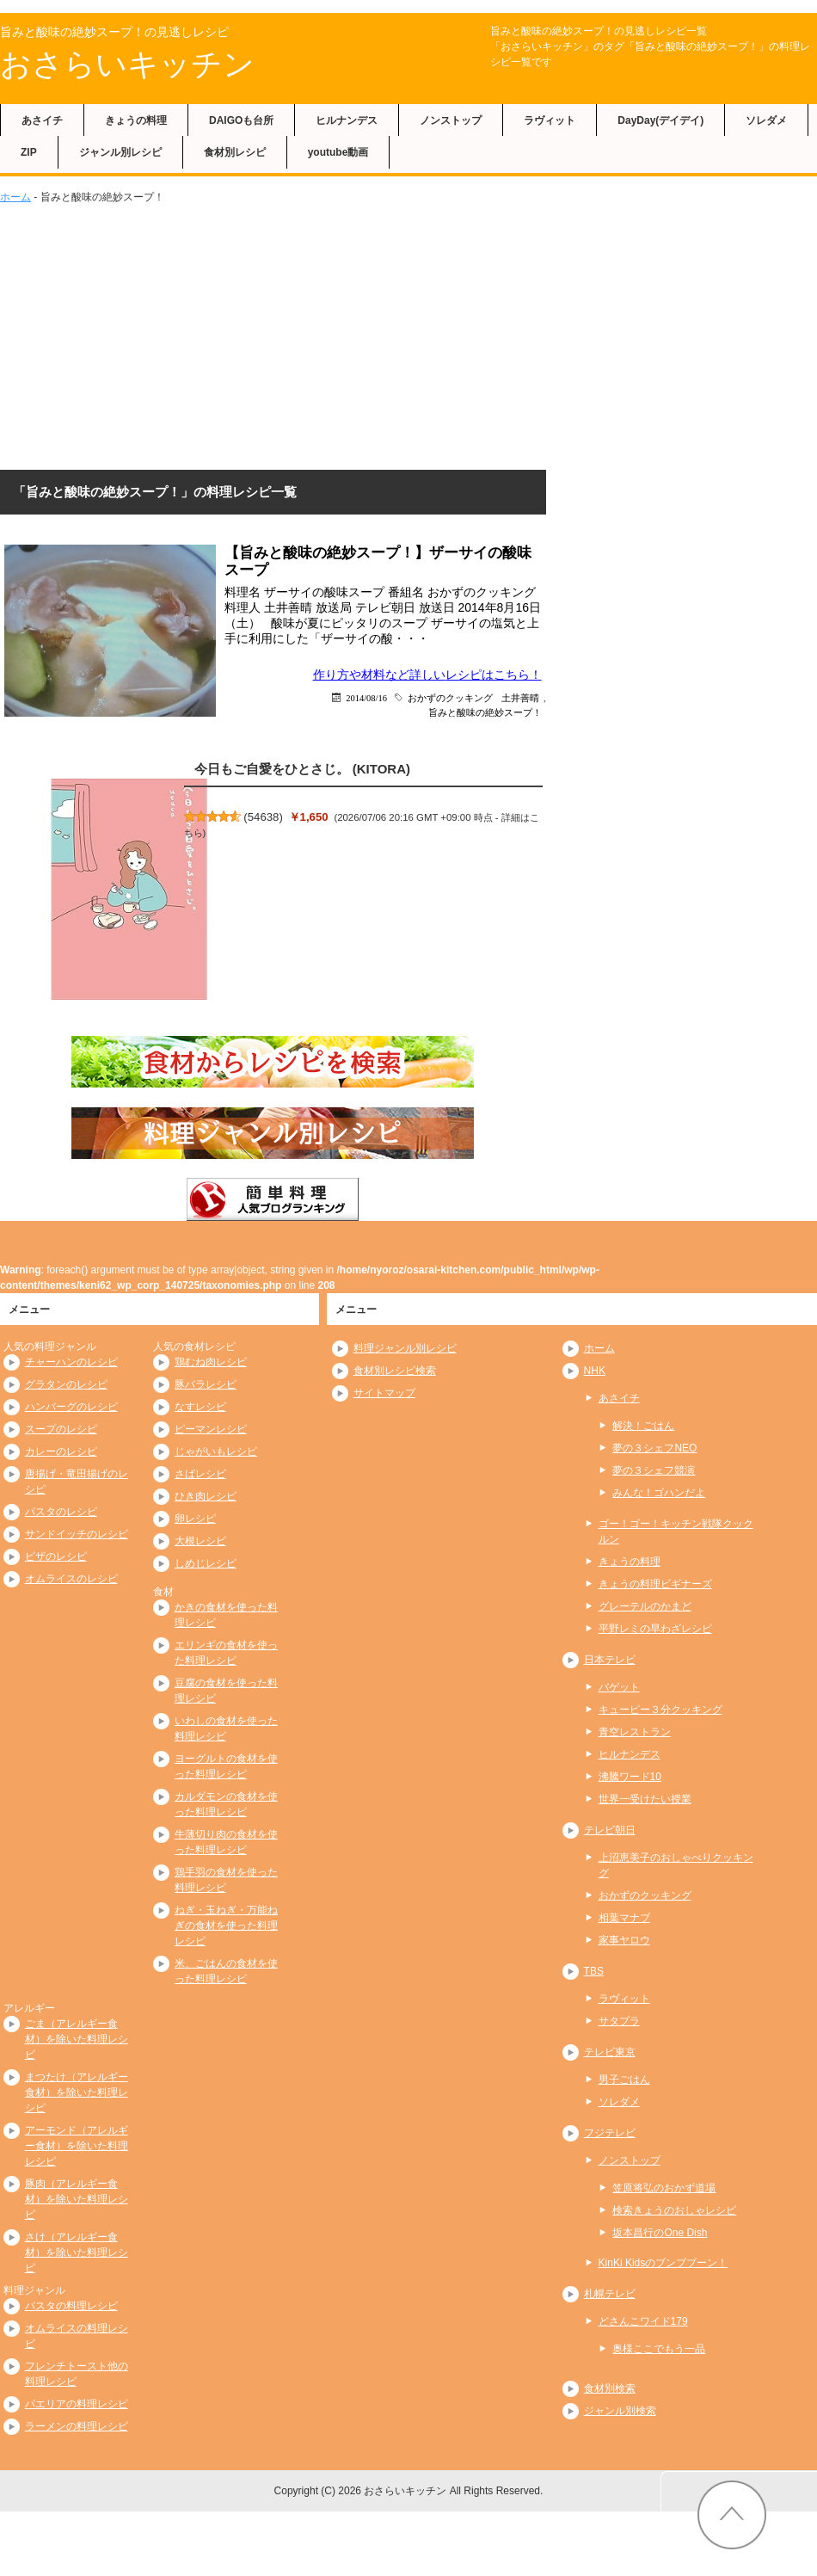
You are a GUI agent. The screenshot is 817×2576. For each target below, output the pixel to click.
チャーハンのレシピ (71, 1362)
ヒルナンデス (347, 120)
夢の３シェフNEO (654, 1448)
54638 (264, 816)
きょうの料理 (136, 120)
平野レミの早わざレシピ (655, 1629)
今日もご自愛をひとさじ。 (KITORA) (302, 768)
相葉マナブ (624, 1918)
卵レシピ (195, 1519)
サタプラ (619, 2021)
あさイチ (42, 120)
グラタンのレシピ (66, 1384)
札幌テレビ (610, 2294)
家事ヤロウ (624, 1940)
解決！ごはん (643, 1426)
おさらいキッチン (127, 64)
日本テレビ (610, 1660)
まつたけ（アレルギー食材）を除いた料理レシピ (76, 2092)
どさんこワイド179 (643, 2321)
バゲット (619, 1687)
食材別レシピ (235, 152)
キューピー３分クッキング (660, 1710)
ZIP (29, 152)
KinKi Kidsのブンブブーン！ (663, 2263)
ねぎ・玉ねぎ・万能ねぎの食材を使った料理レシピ (226, 1925)
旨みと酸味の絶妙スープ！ (485, 712)
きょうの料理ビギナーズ (655, 1584)
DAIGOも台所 (241, 120)
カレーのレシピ (61, 1451)
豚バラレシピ (205, 1384)
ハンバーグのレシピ (71, 1407)
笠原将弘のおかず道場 (664, 2188)
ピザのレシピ (56, 1556)
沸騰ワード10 (630, 1777)
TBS (594, 1971)
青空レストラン (635, 1732)
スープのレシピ (61, 1429)
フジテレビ (610, 2133)
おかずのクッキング (450, 697)
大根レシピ (200, 1541)
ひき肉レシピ (205, 1496)
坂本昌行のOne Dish (659, 2233)
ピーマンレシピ (211, 1429)
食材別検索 (610, 2388)
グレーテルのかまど (645, 1606)
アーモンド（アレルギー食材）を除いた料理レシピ (76, 2145)
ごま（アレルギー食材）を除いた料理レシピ (76, 2039)
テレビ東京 (610, 2052)
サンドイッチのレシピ (76, 1534)
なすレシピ (200, 1407)
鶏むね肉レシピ (211, 1362)
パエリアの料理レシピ (76, 2404)
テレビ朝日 (610, 1830)
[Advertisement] (408, 333)
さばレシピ (200, 1474)
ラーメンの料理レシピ (76, 2426)
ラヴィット (549, 120)
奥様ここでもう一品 (658, 2349)
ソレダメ (766, 120)
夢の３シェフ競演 (653, 1470)
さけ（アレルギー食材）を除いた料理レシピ (76, 2252)
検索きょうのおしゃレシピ (674, 2210)
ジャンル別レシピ (120, 152)
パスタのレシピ (61, 1512)
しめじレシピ (205, 1563)
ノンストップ (451, 120)
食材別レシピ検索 (394, 1371)
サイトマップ (384, 1393)
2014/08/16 (366, 697)
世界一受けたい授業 (645, 1799)
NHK (594, 1371)
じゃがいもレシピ (216, 1451)
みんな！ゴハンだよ (658, 1493)
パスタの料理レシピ (71, 2306)
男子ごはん (624, 2080)
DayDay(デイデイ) (660, 120)
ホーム (15, 197)
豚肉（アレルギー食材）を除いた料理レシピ (76, 2199)
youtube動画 (338, 152)
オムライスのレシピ (71, 1579)
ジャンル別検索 (620, 2411)
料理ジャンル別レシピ (405, 1348)
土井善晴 (520, 697)
